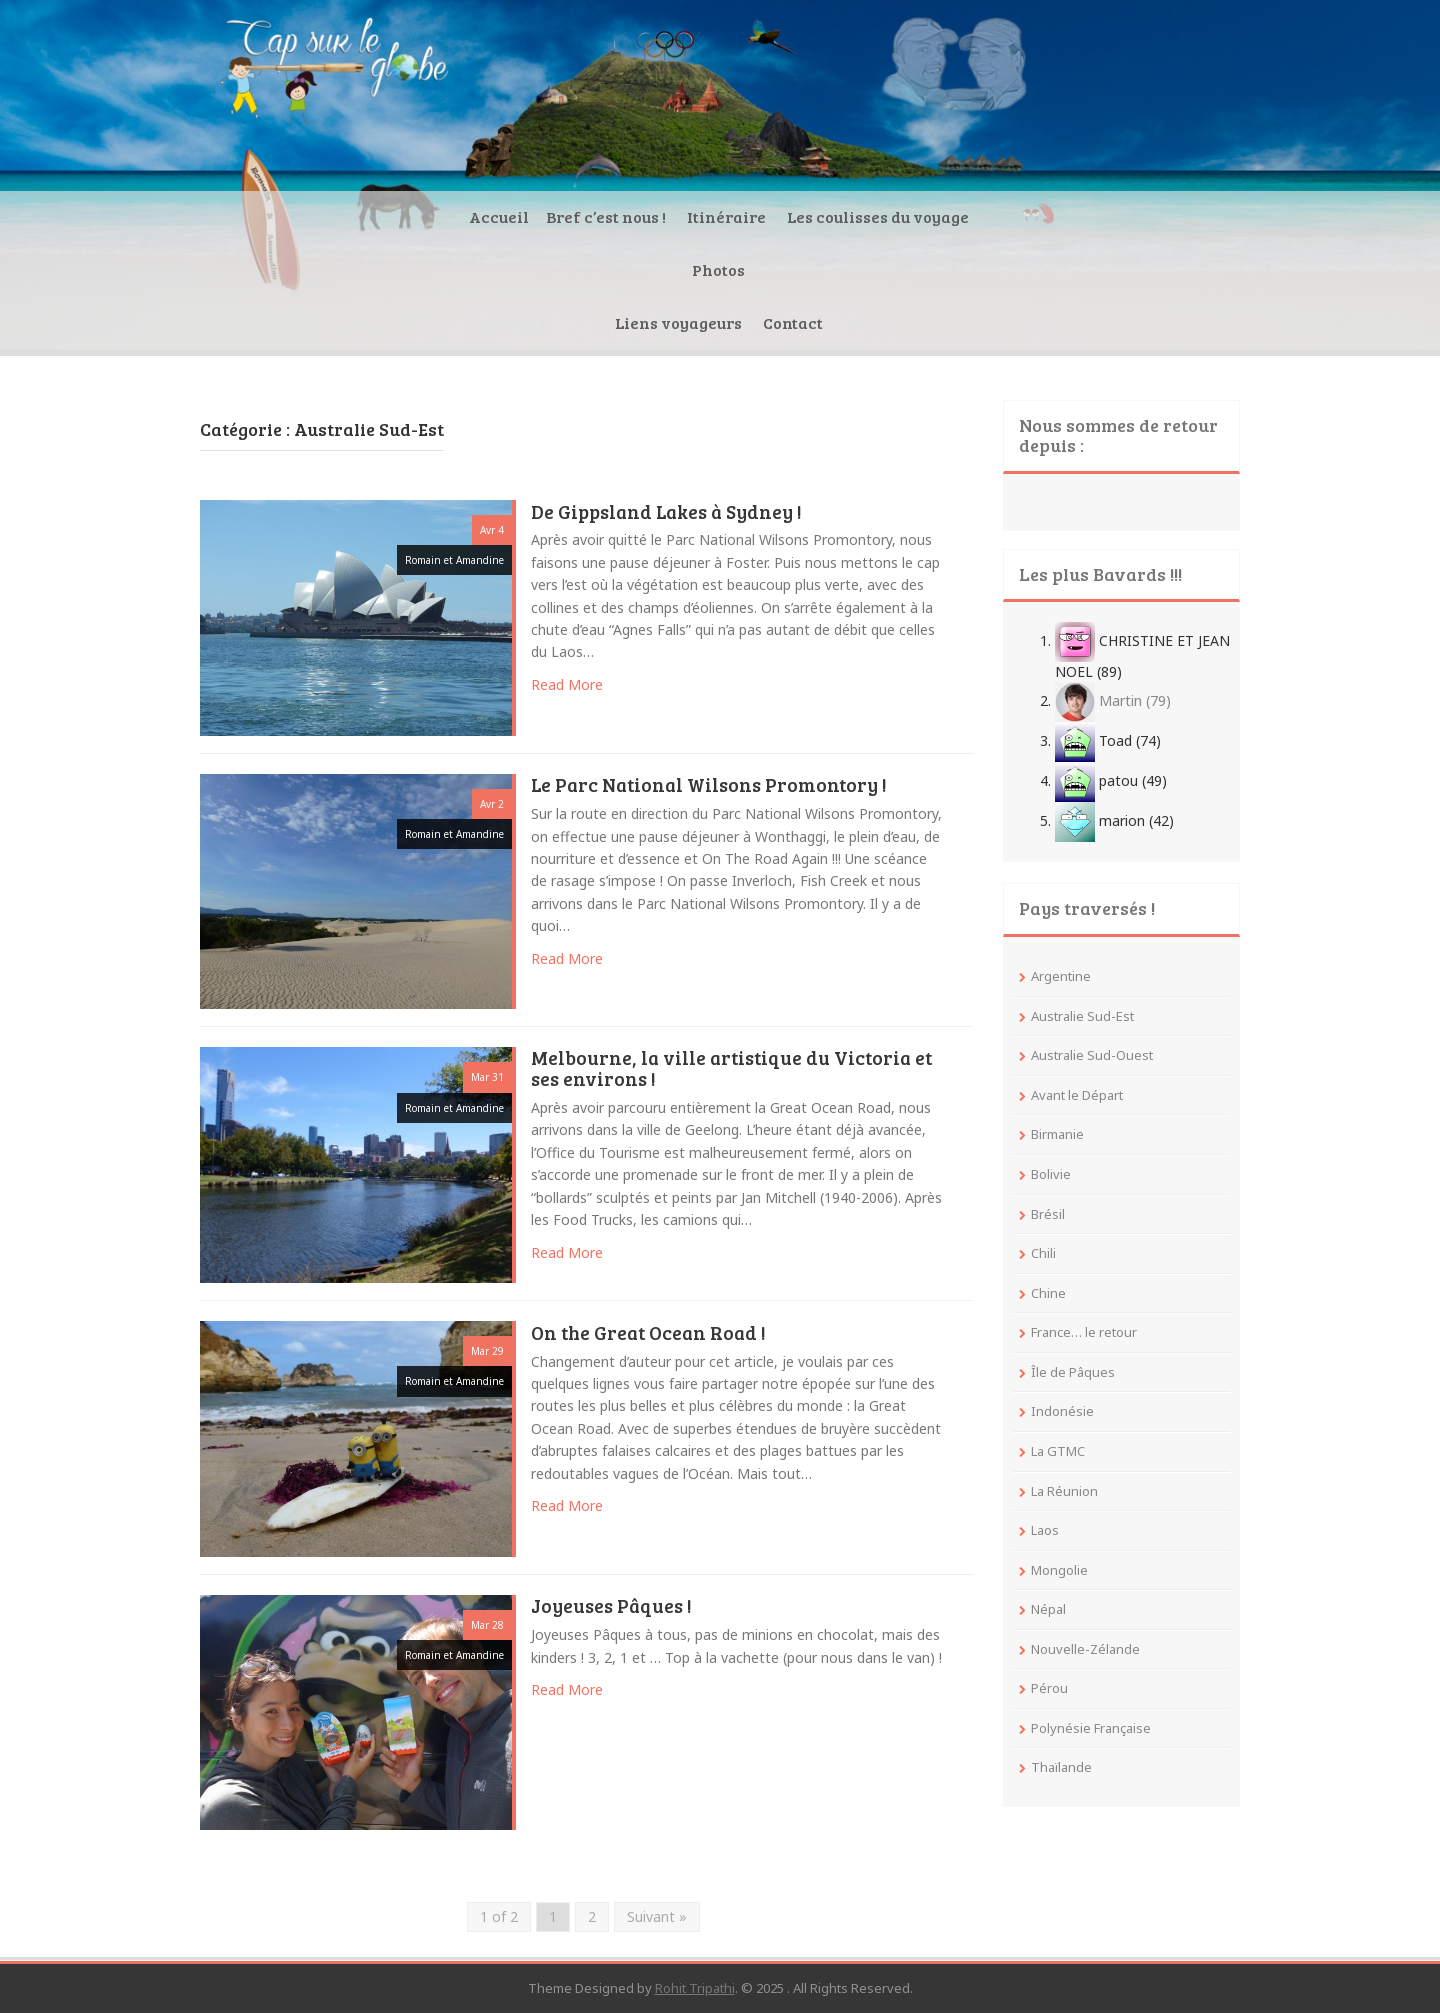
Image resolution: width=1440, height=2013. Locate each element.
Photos (864, 322)
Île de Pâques (1073, 1372)
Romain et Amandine (454, 560)
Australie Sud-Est (1082, 1016)
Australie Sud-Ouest (1092, 1055)
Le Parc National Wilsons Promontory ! (709, 786)
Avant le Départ (1077, 1095)
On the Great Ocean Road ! (648, 1334)
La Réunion (1064, 1491)
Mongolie (1059, 1570)
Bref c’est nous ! (454, 322)
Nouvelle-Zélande (1085, 1649)
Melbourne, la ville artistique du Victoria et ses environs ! (731, 1069)
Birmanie (1057, 1134)
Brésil (1048, 1214)
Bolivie (1051, 1174)
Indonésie (1062, 1411)
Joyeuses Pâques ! (611, 1607)
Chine (1048, 1293)
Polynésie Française (1091, 1728)
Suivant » (657, 1916)
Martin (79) (1113, 700)
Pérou (1049, 1688)
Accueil (347, 322)
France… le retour (1084, 1332)
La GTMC (1058, 1451)
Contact (1090, 322)
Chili (1043, 1253)
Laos (1045, 1530)
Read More (567, 684)
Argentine (1061, 976)
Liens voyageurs (975, 322)
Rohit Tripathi (695, 1988)
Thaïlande (1061, 1767)
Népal (1048, 1609)
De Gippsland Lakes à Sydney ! (666, 513)
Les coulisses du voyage (726, 322)
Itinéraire (574, 322)
